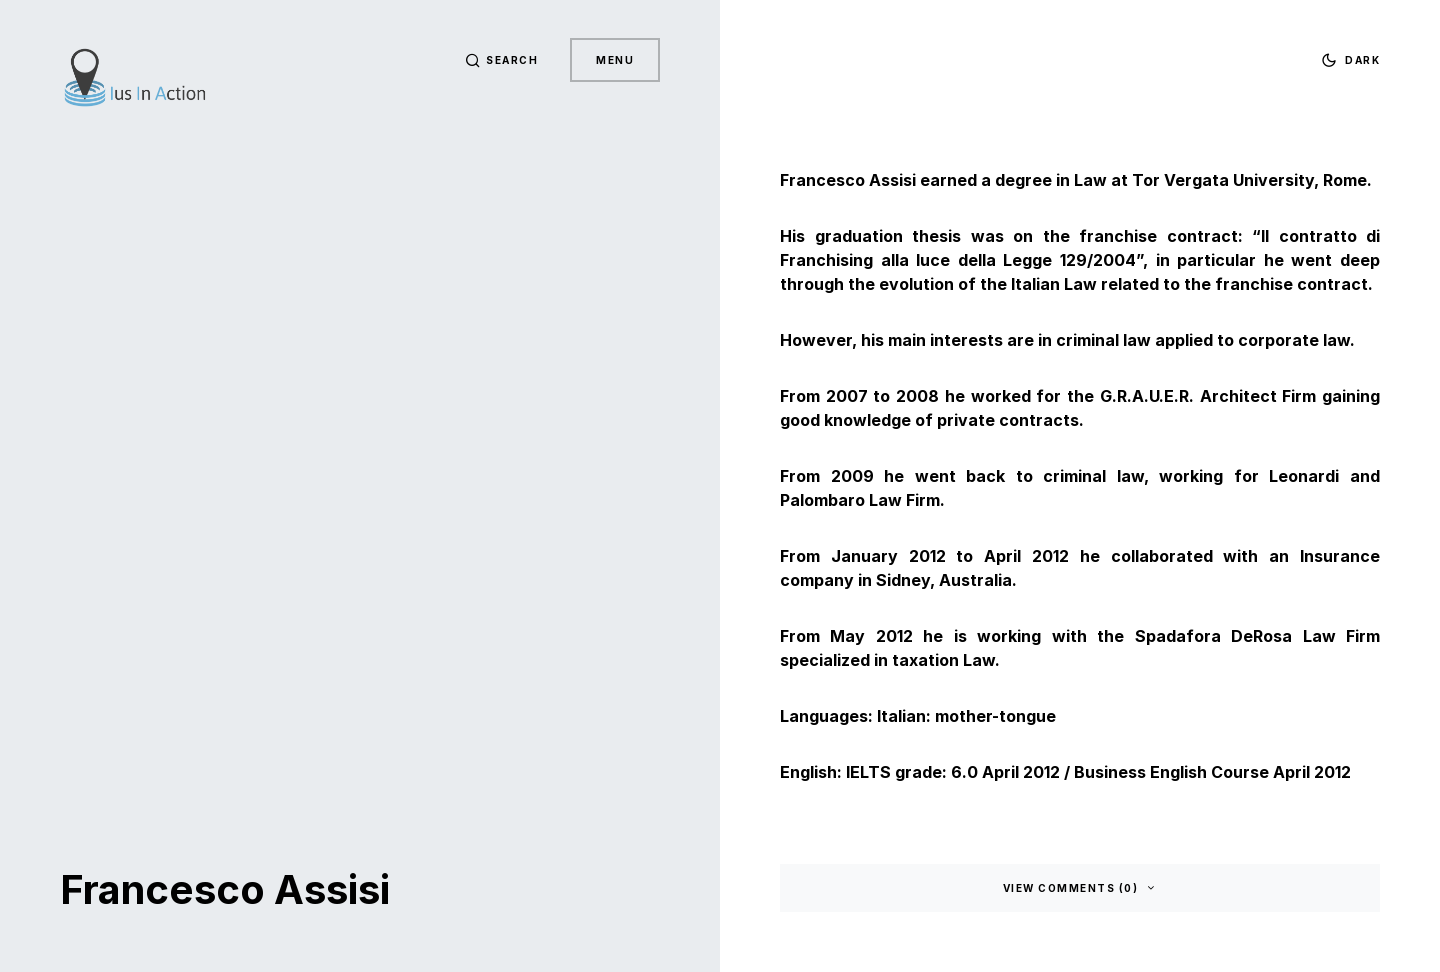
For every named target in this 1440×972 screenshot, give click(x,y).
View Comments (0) (1071, 888)
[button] (502, 60)
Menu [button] (615, 60)
